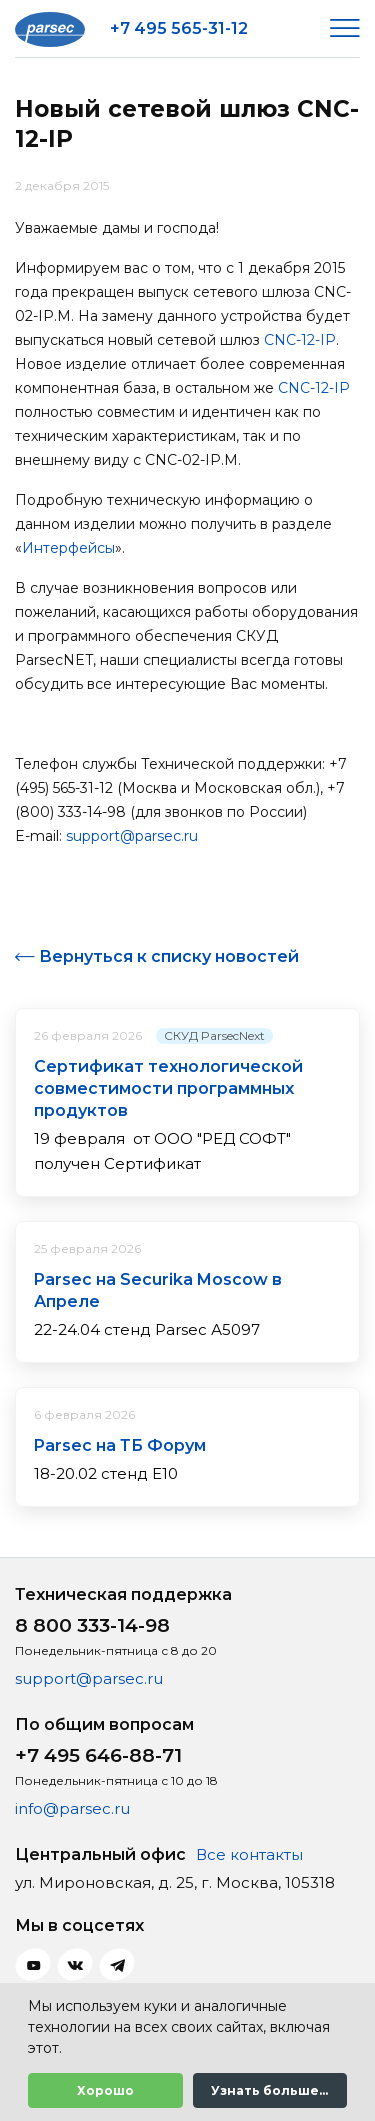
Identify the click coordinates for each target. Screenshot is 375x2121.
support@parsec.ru (132, 836)
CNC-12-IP (300, 340)
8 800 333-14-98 (92, 1625)
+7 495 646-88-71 (98, 1755)
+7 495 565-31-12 (179, 28)
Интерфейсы (68, 548)
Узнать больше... (269, 2090)
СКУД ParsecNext (214, 1035)
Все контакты (249, 1854)
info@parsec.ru (72, 1808)
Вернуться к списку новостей (169, 956)
